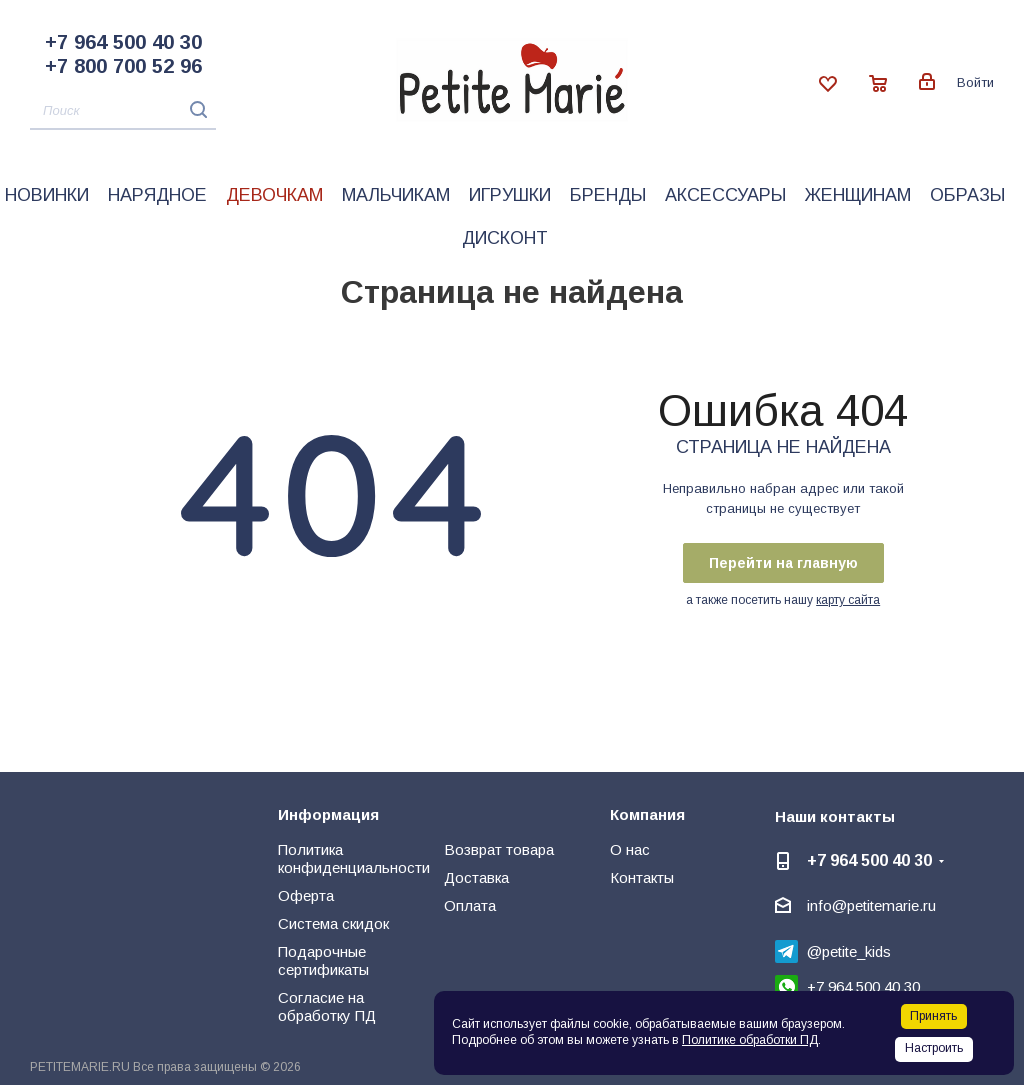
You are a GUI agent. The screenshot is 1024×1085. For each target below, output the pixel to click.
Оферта (306, 895)
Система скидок (333, 923)
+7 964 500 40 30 (123, 42)
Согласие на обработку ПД (327, 1006)
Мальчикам (396, 195)
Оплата (470, 905)
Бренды (608, 195)
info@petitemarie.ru (871, 905)
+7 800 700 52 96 (123, 66)
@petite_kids (849, 951)
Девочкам (274, 195)
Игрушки (510, 195)
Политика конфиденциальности (354, 858)
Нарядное (157, 195)
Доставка (476, 877)
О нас (630, 849)
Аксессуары (725, 195)
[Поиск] (123, 111)
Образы (967, 195)
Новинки (47, 195)
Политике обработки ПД (750, 1040)
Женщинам (858, 195)
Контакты (642, 877)
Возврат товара (499, 849)
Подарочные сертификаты (323, 960)
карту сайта (848, 600)
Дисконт (505, 238)
